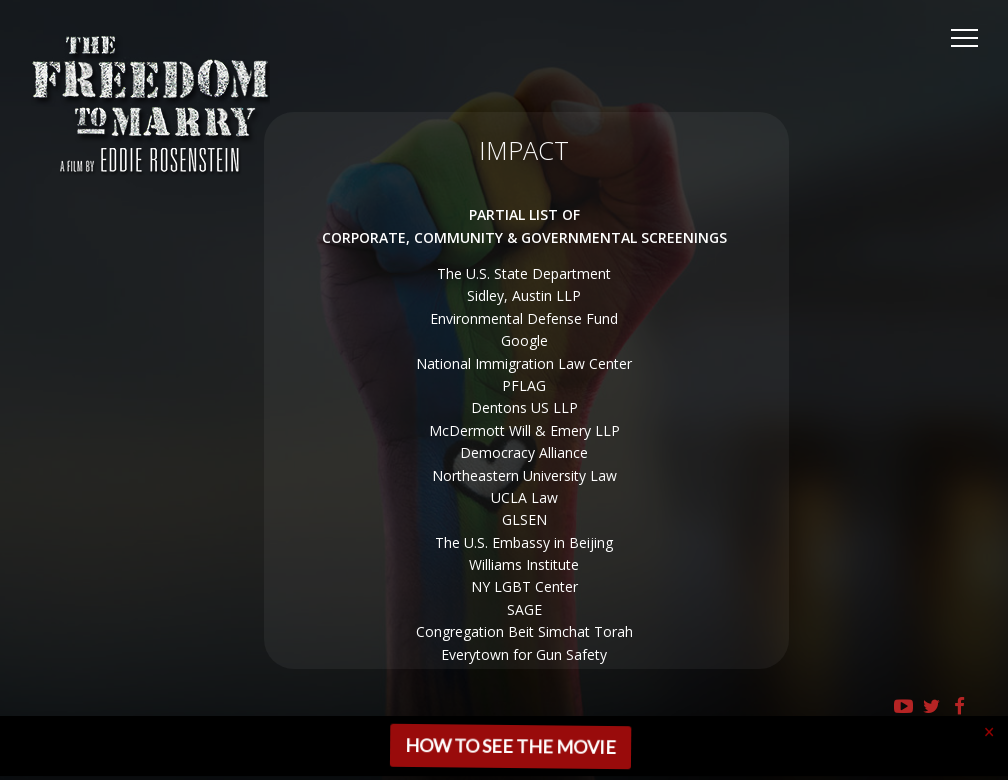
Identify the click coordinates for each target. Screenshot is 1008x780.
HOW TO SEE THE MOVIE (508, 746)
